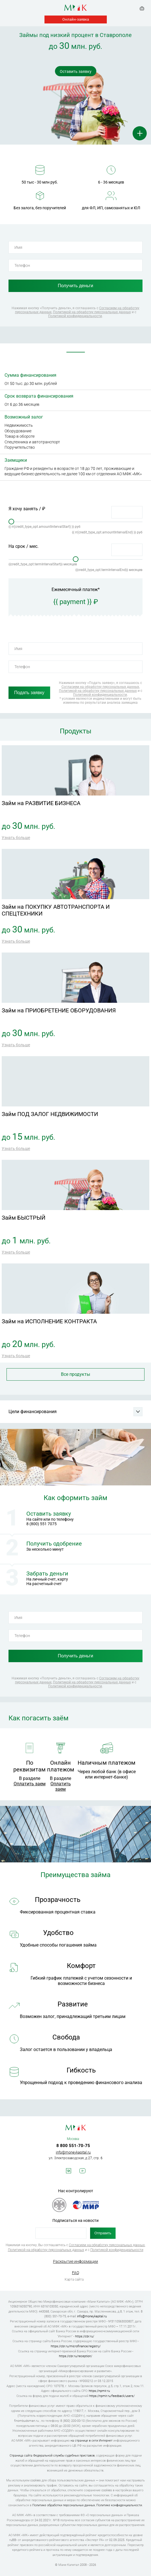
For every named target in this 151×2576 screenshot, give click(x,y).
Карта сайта (74, 2279)
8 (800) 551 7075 (41, 1524)
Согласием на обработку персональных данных (100, 687)
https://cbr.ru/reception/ (75, 2356)
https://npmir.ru (99, 2391)
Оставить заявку (76, 71)
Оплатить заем (30, 1783)
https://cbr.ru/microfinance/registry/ (76, 2346)
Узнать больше (16, 837)
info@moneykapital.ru (73, 2152)
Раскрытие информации (75, 2261)
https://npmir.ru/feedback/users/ (112, 2396)
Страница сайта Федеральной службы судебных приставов (52, 2455)
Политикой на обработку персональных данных (92, 312)
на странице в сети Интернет (91, 2440)
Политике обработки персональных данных (63, 2505)
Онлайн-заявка (75, 19)
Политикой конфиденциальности (75, 316)
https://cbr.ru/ (84, 2336)
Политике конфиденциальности (119, 2505)
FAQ (75, 2272)
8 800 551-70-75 (73, 2145)
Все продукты (75, 1374)
